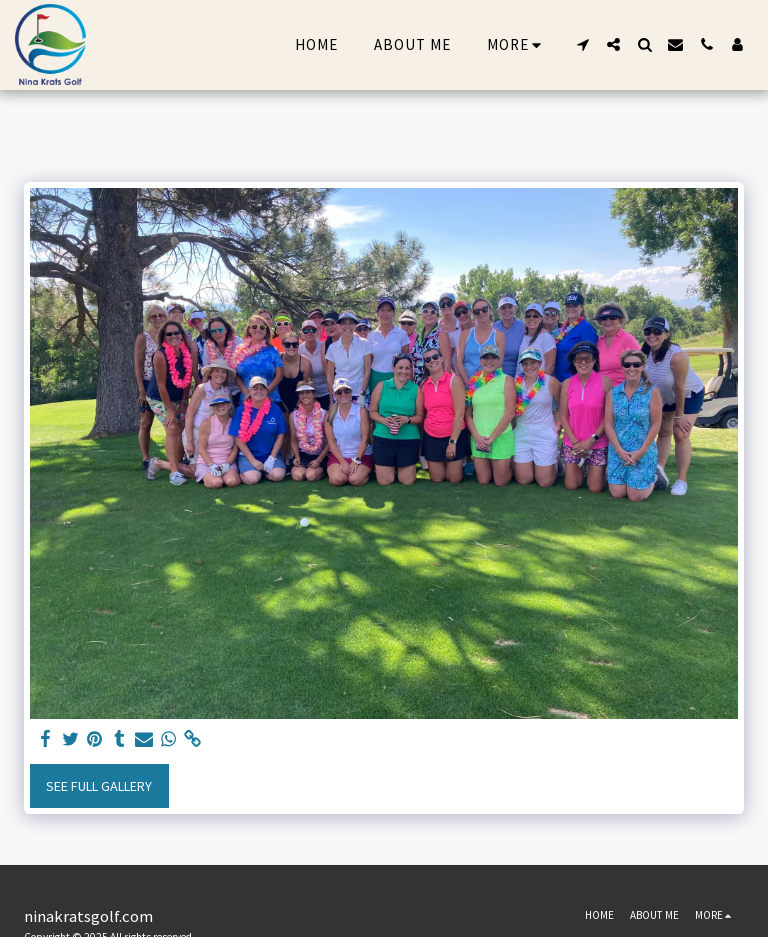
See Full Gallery (99, 786)
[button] (582, 44)
